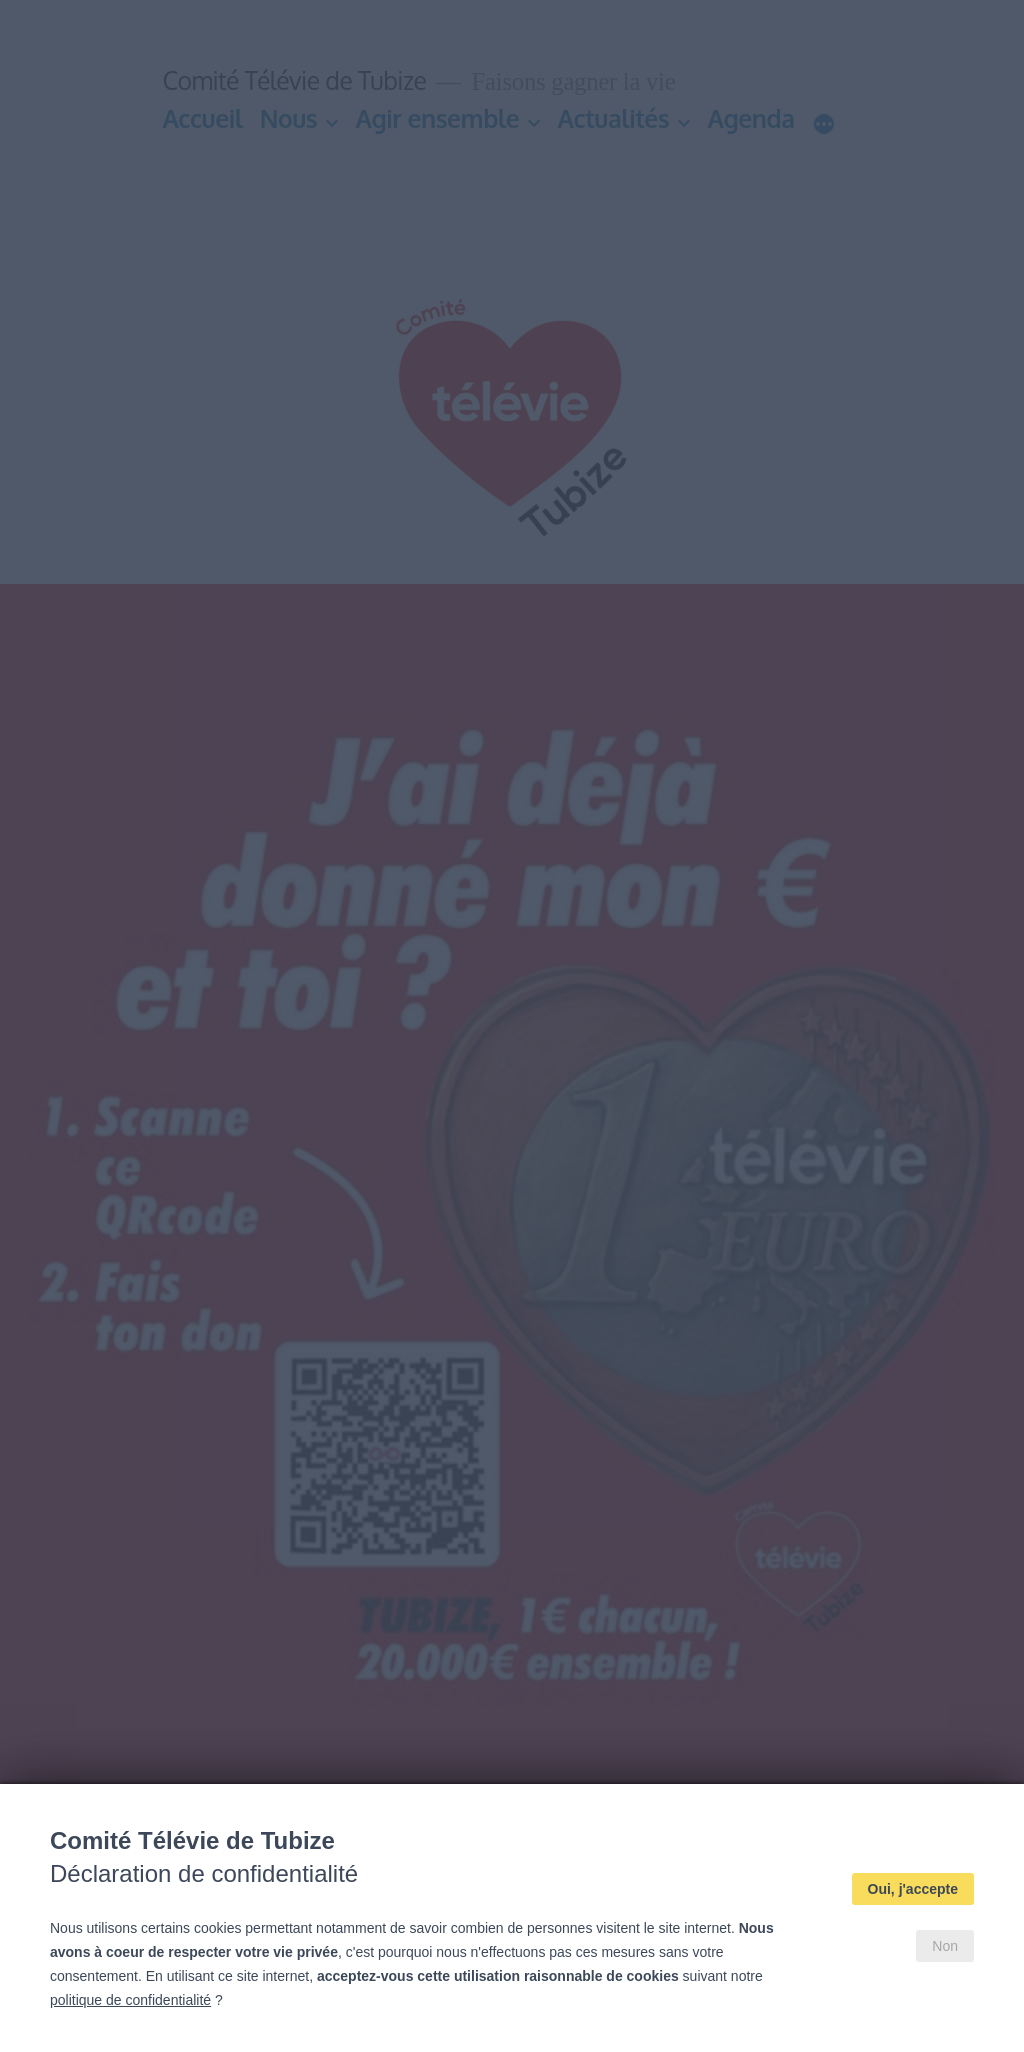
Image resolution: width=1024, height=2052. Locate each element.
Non (945, 1946)
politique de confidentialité (130, 2000)
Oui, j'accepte (913, 1889)
